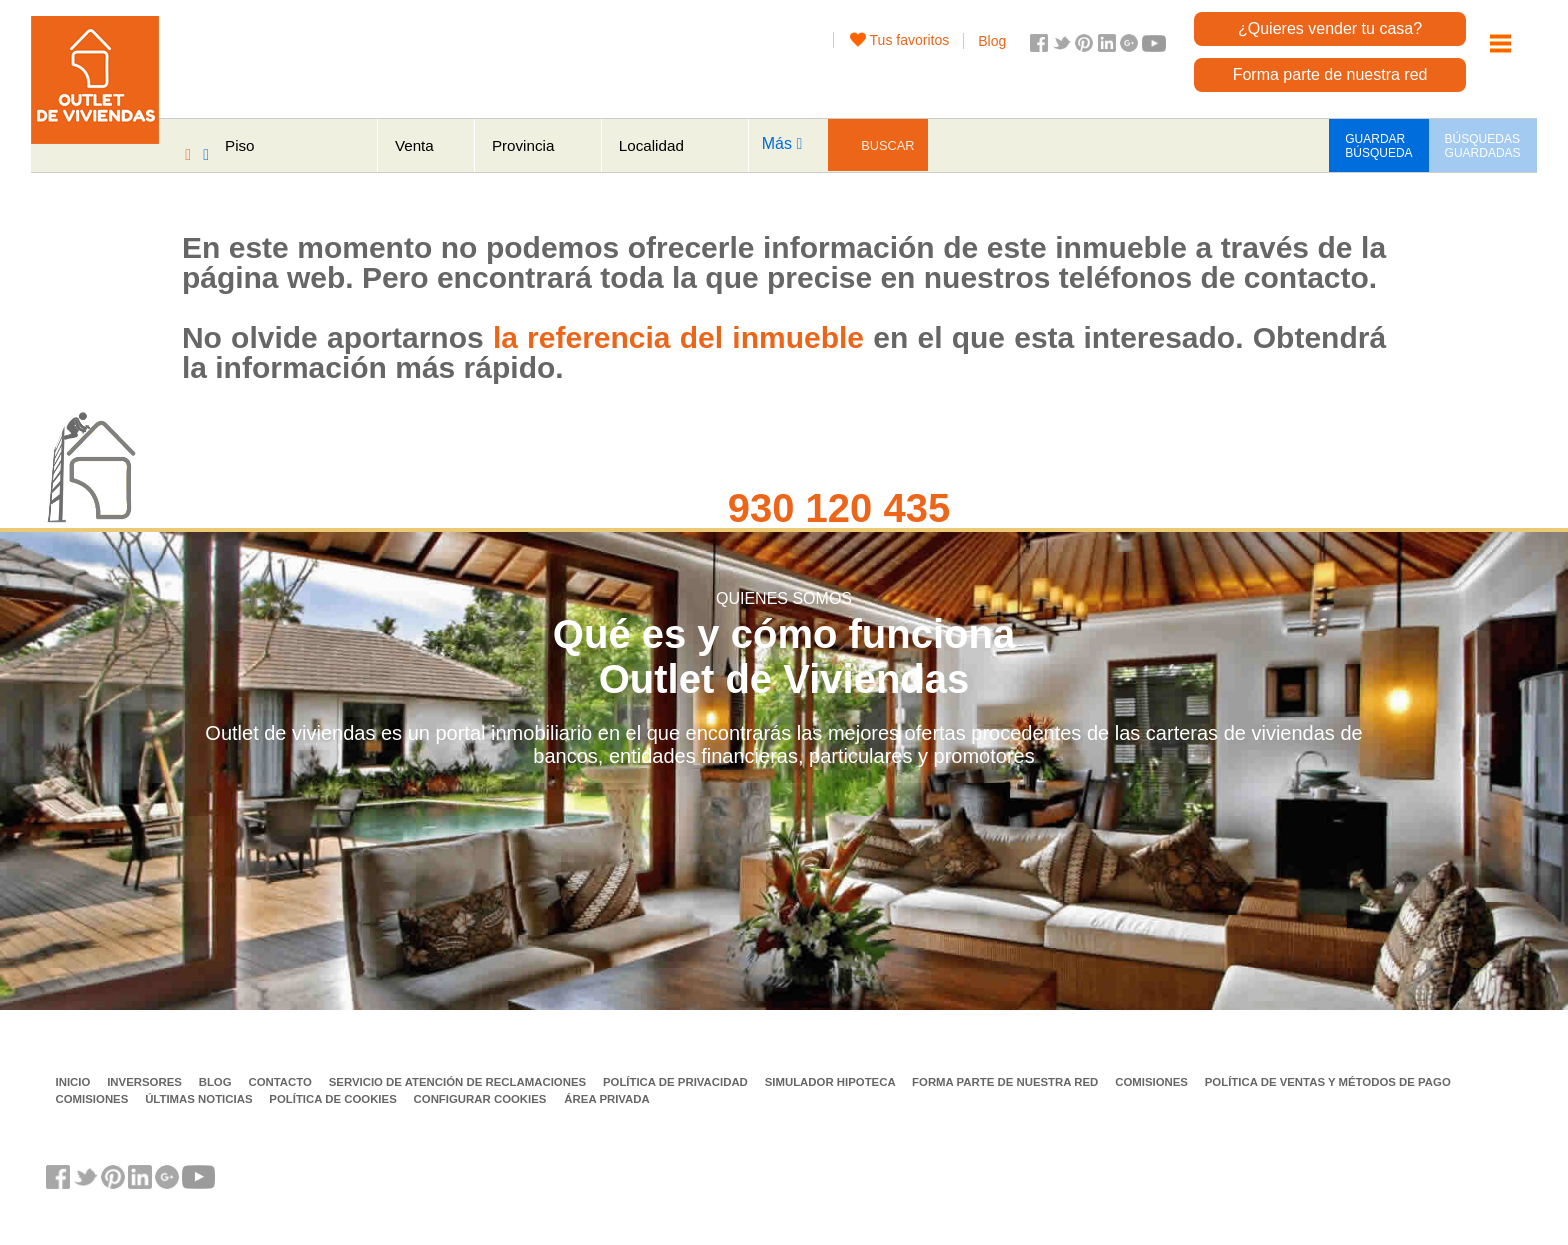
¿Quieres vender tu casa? (1330, 28)
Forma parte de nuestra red (1330, 74)
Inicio (75, 1082)
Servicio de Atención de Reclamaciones (459, 1082)
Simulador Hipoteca (832, 1082)
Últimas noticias (200, 1099)
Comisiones (1153, 1082)
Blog (992, 41)
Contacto (281, 1082)
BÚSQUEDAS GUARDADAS (1483, 146)
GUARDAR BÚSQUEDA (1378, 146)
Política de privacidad (677, 1082)
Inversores (146, 1082)
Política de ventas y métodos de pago (1328, 1082)
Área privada (606, 1099)
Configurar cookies (480, 1099)
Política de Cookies (334, 1099)
